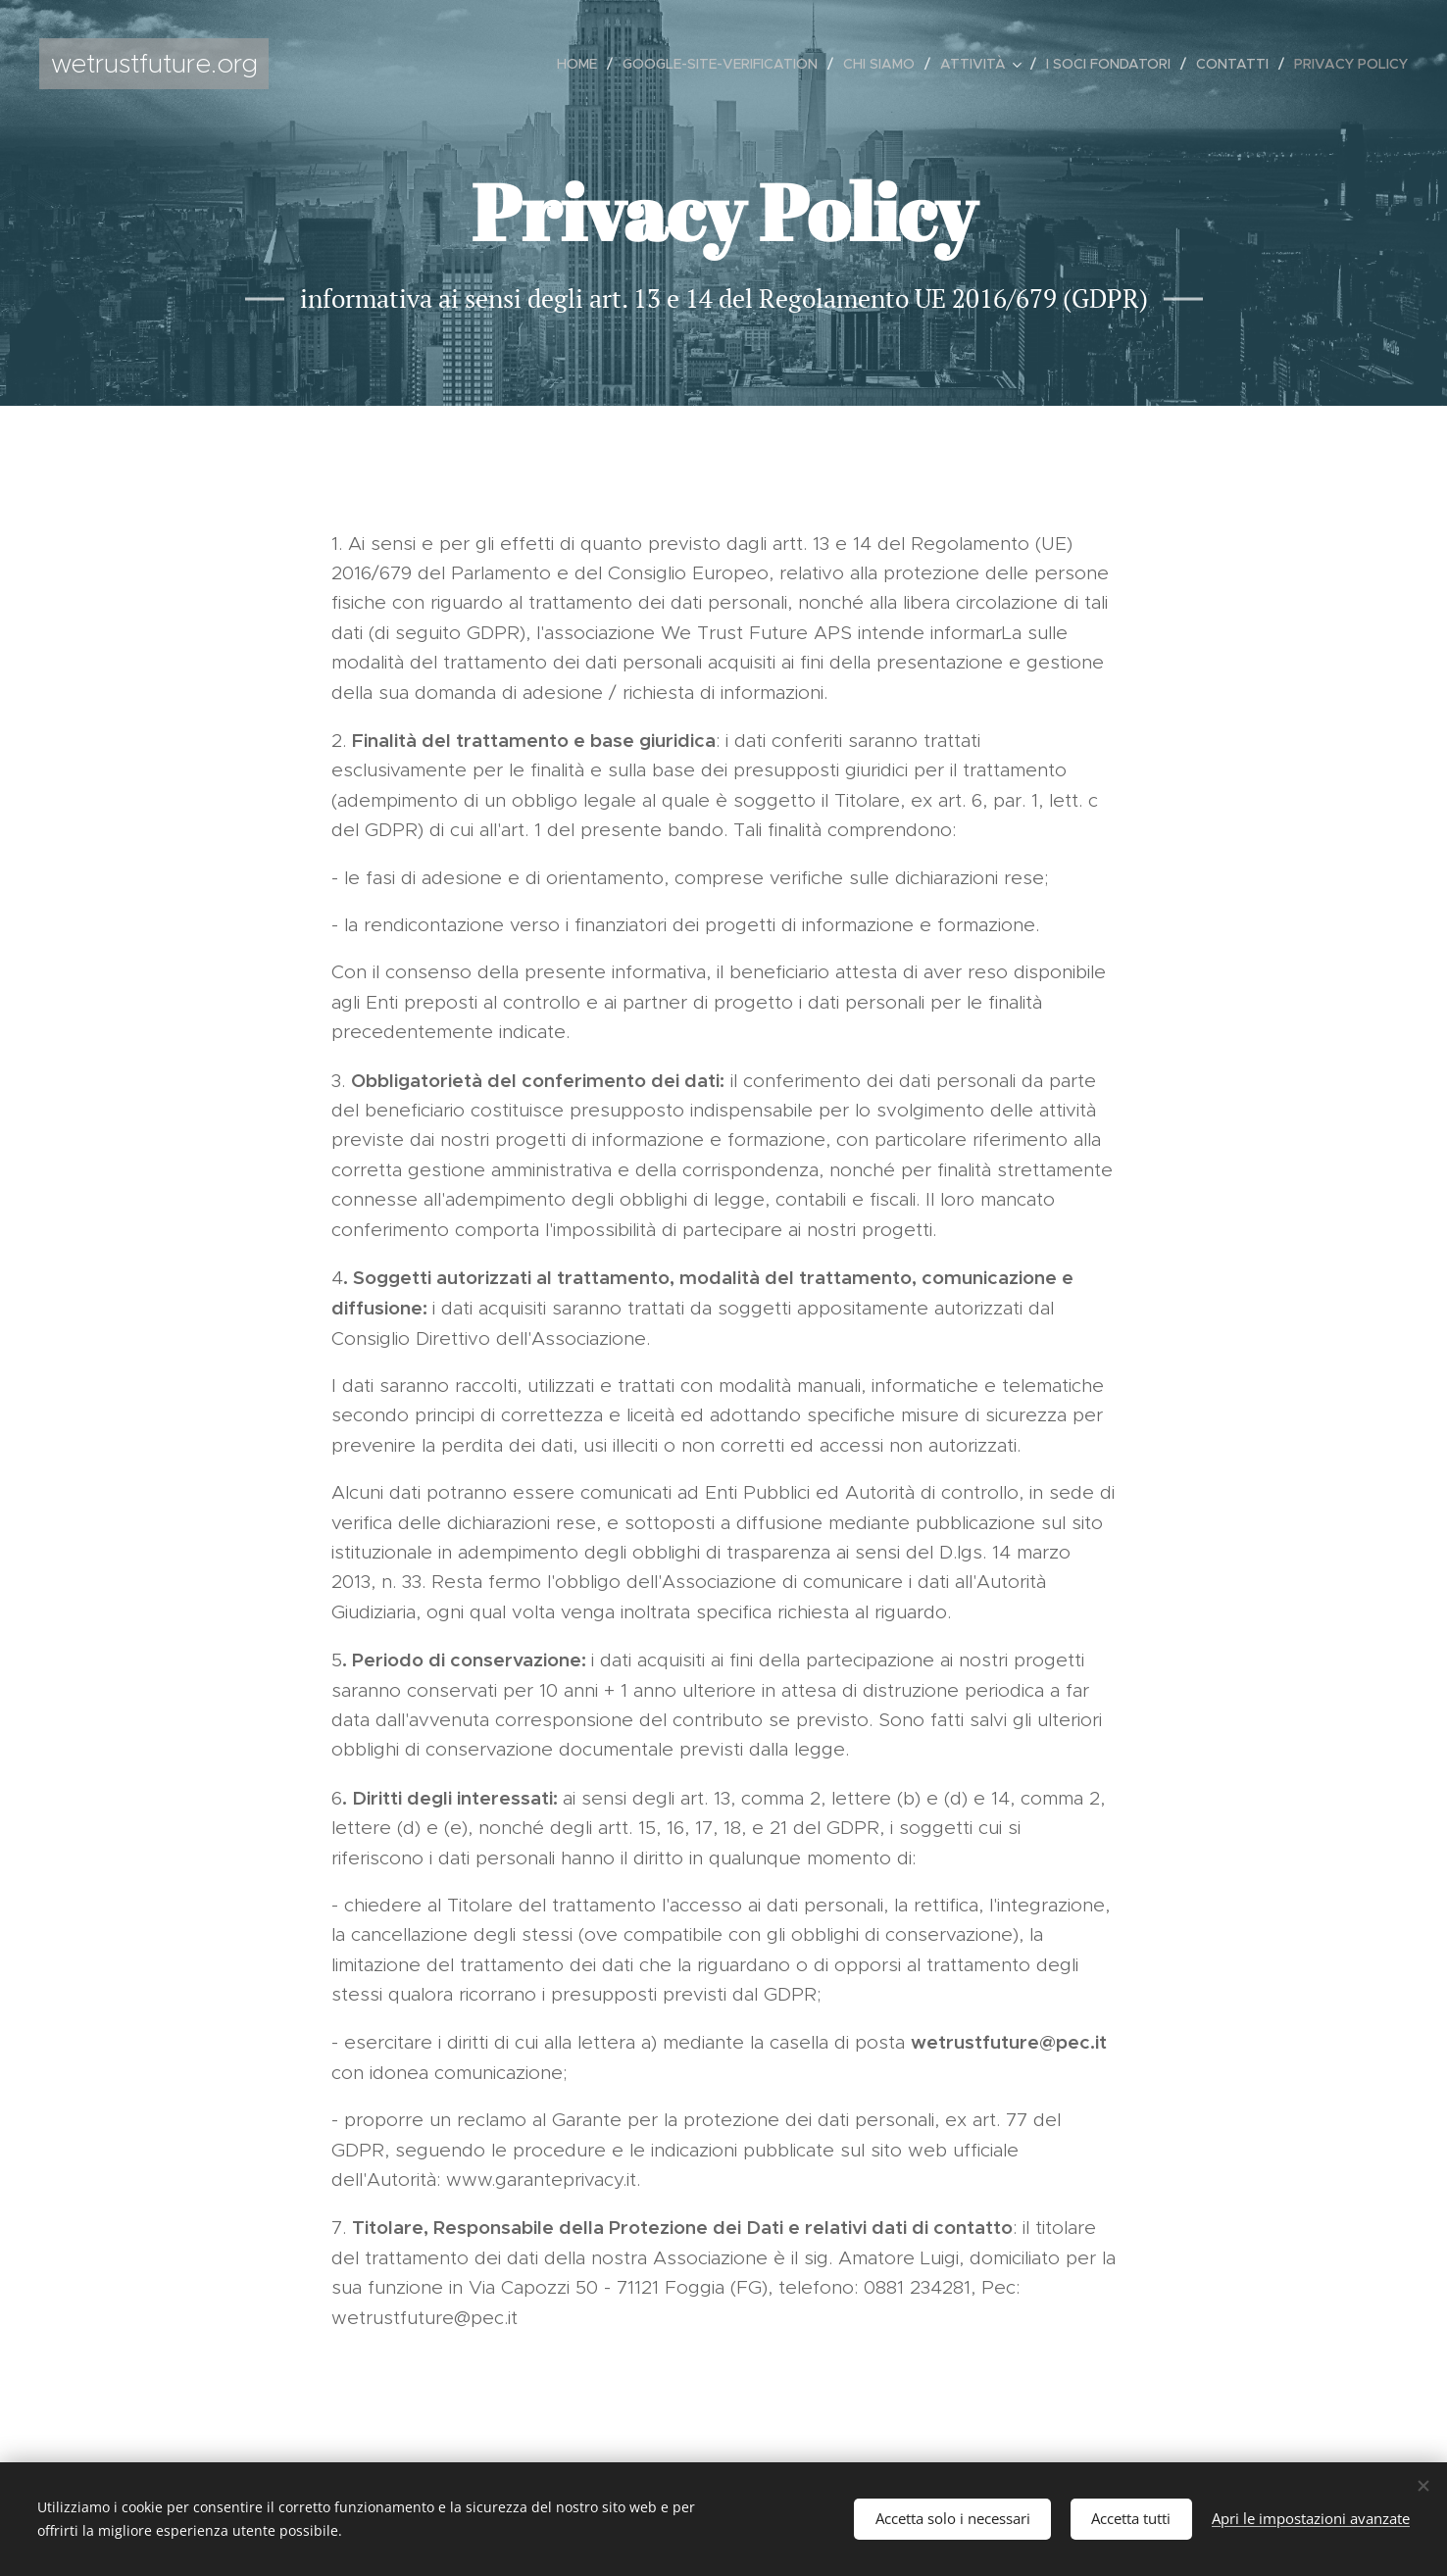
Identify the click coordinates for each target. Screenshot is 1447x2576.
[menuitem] (582, 63)
